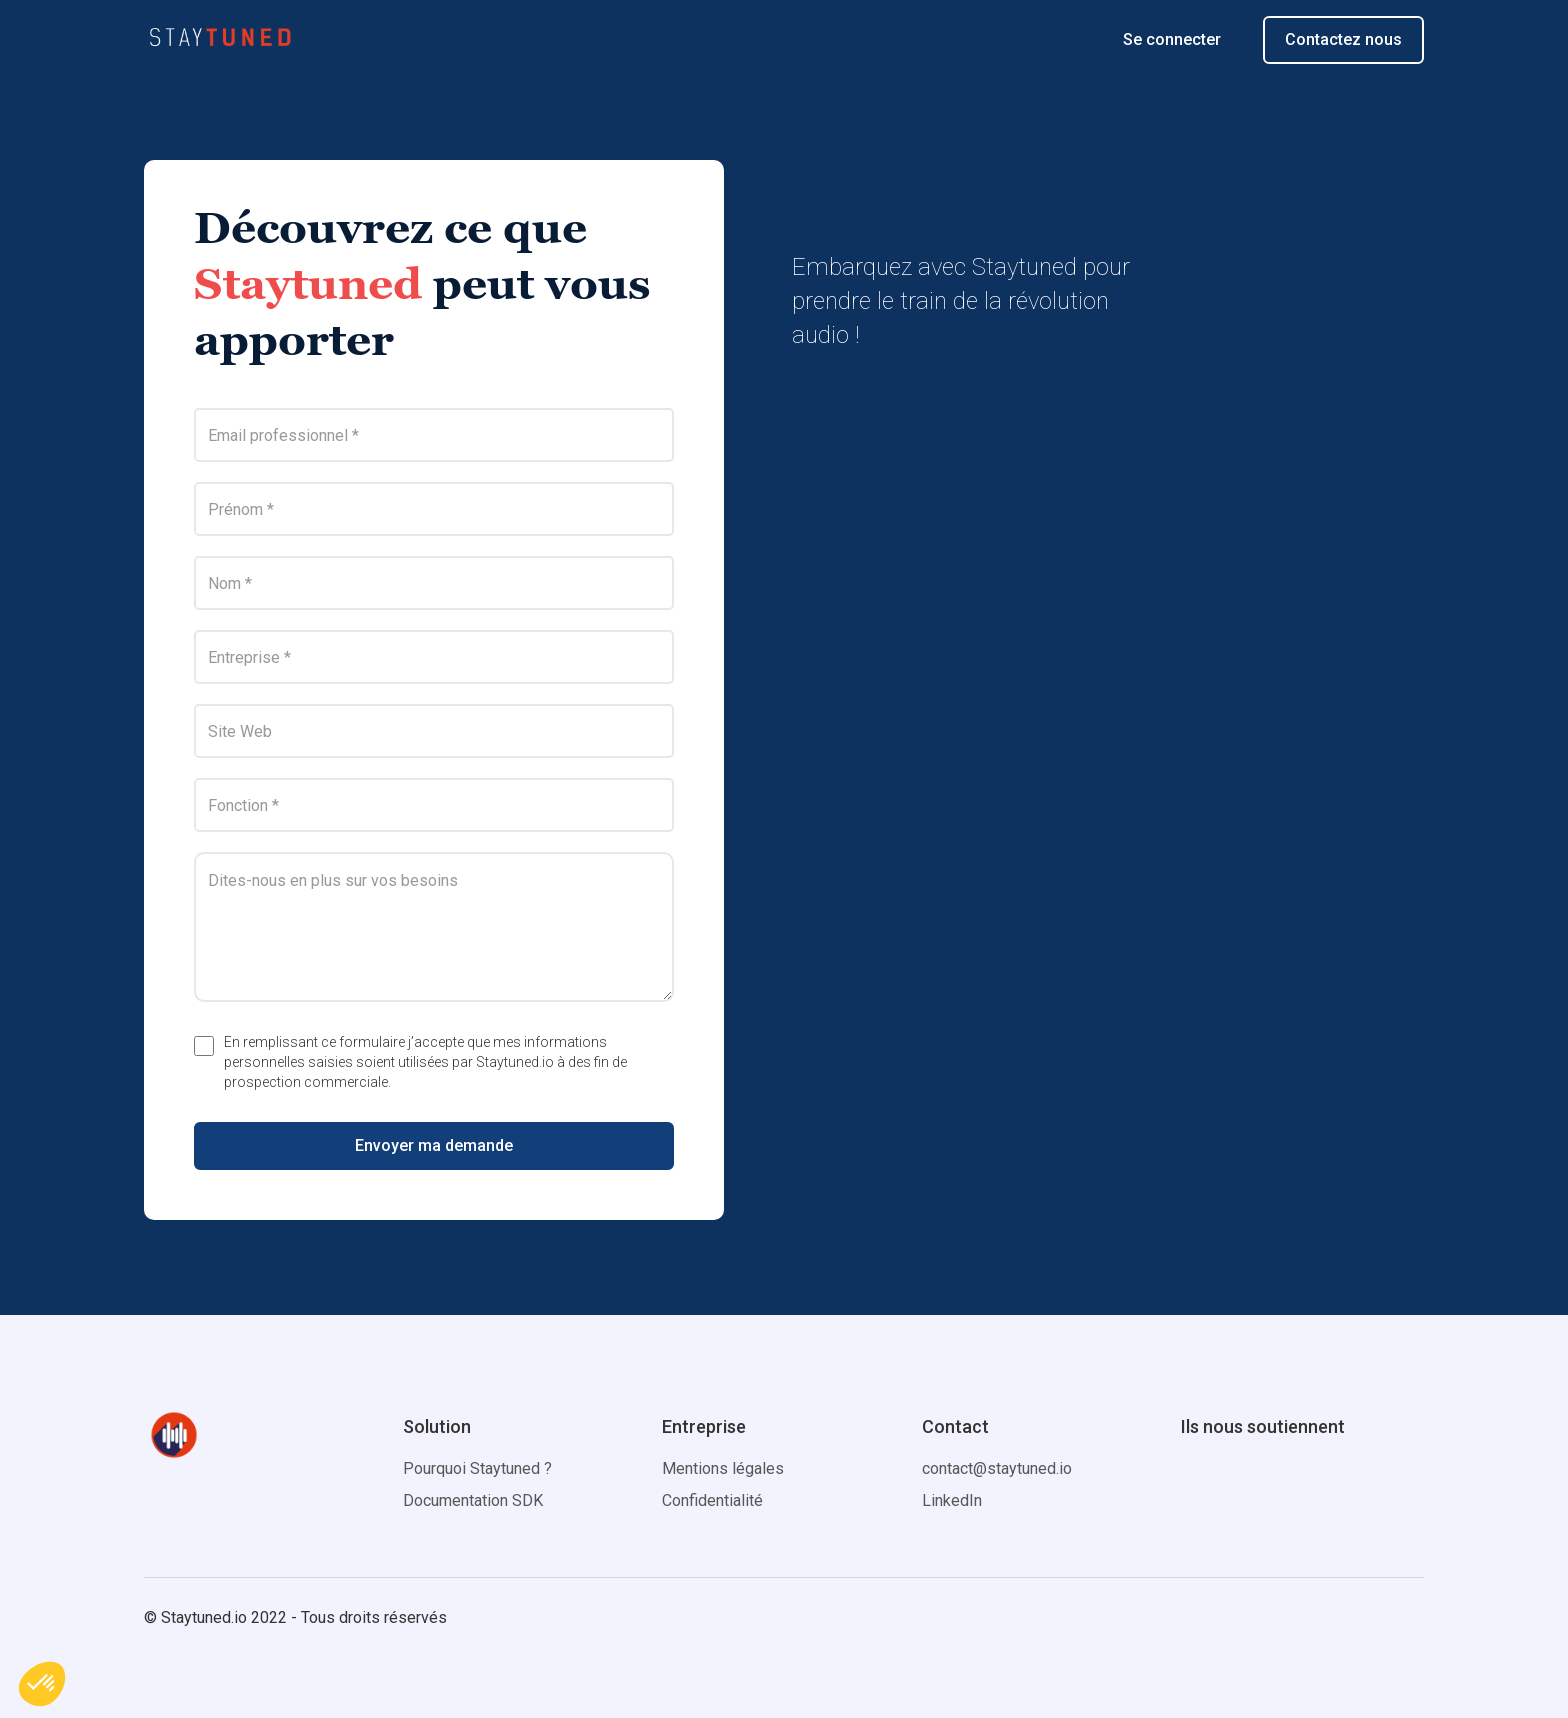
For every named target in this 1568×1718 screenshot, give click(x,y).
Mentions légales (723, 1468)
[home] (220, 40)
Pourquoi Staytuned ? (477, 1468)
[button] (42, 1684)
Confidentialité (712, 1500)
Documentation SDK (473, 1500)
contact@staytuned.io (997, 1468)
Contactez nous (1343, 39)
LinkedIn (952, 1500)
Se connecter (1172, 39)
